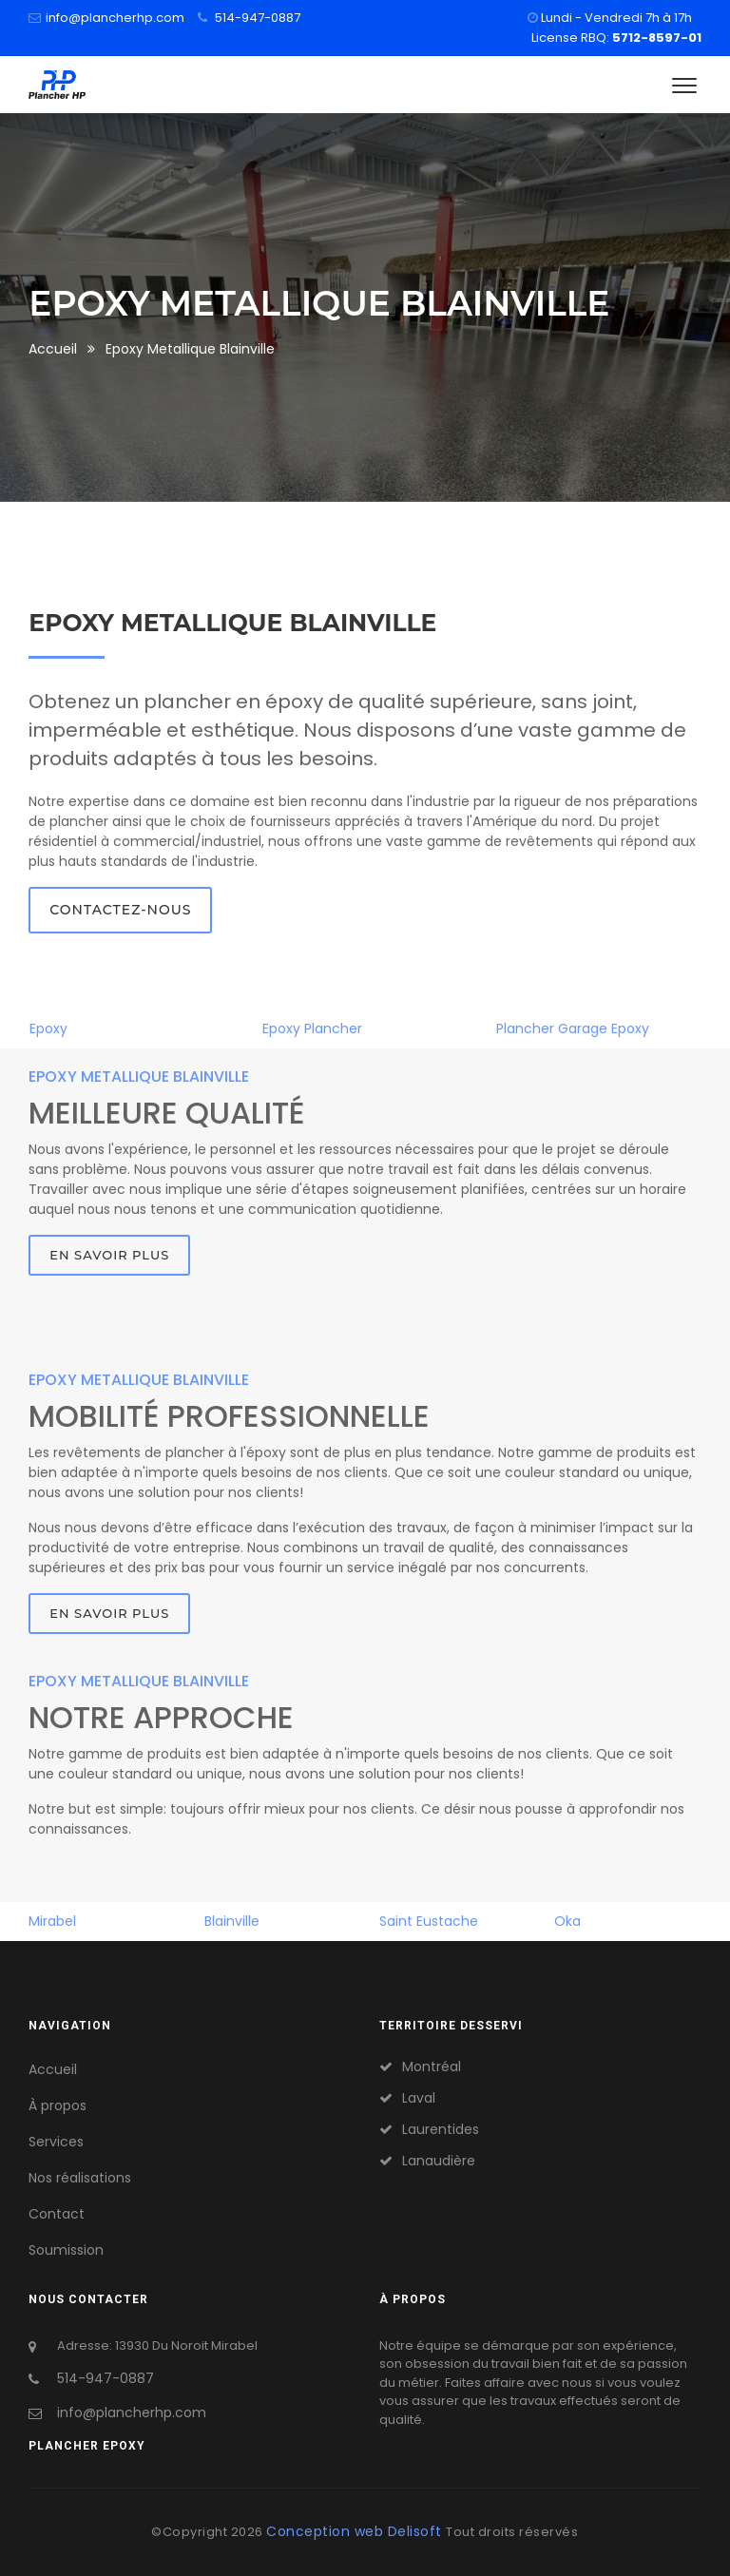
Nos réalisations (80, 2177)
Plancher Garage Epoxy (572, 1028)
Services (56, 2141)
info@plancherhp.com (115, 18)
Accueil (53, 348)
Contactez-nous (120, 909)
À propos (57, 2105)
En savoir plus (109, 1254)
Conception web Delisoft (356, 2531)
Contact (57, 2213)
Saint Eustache (428, 1921)
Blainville (231, 1921)
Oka (567, 1921)
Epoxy (48, 1028)
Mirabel (52, 1921)
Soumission (66, 2249)
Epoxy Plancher (312, 1028)
